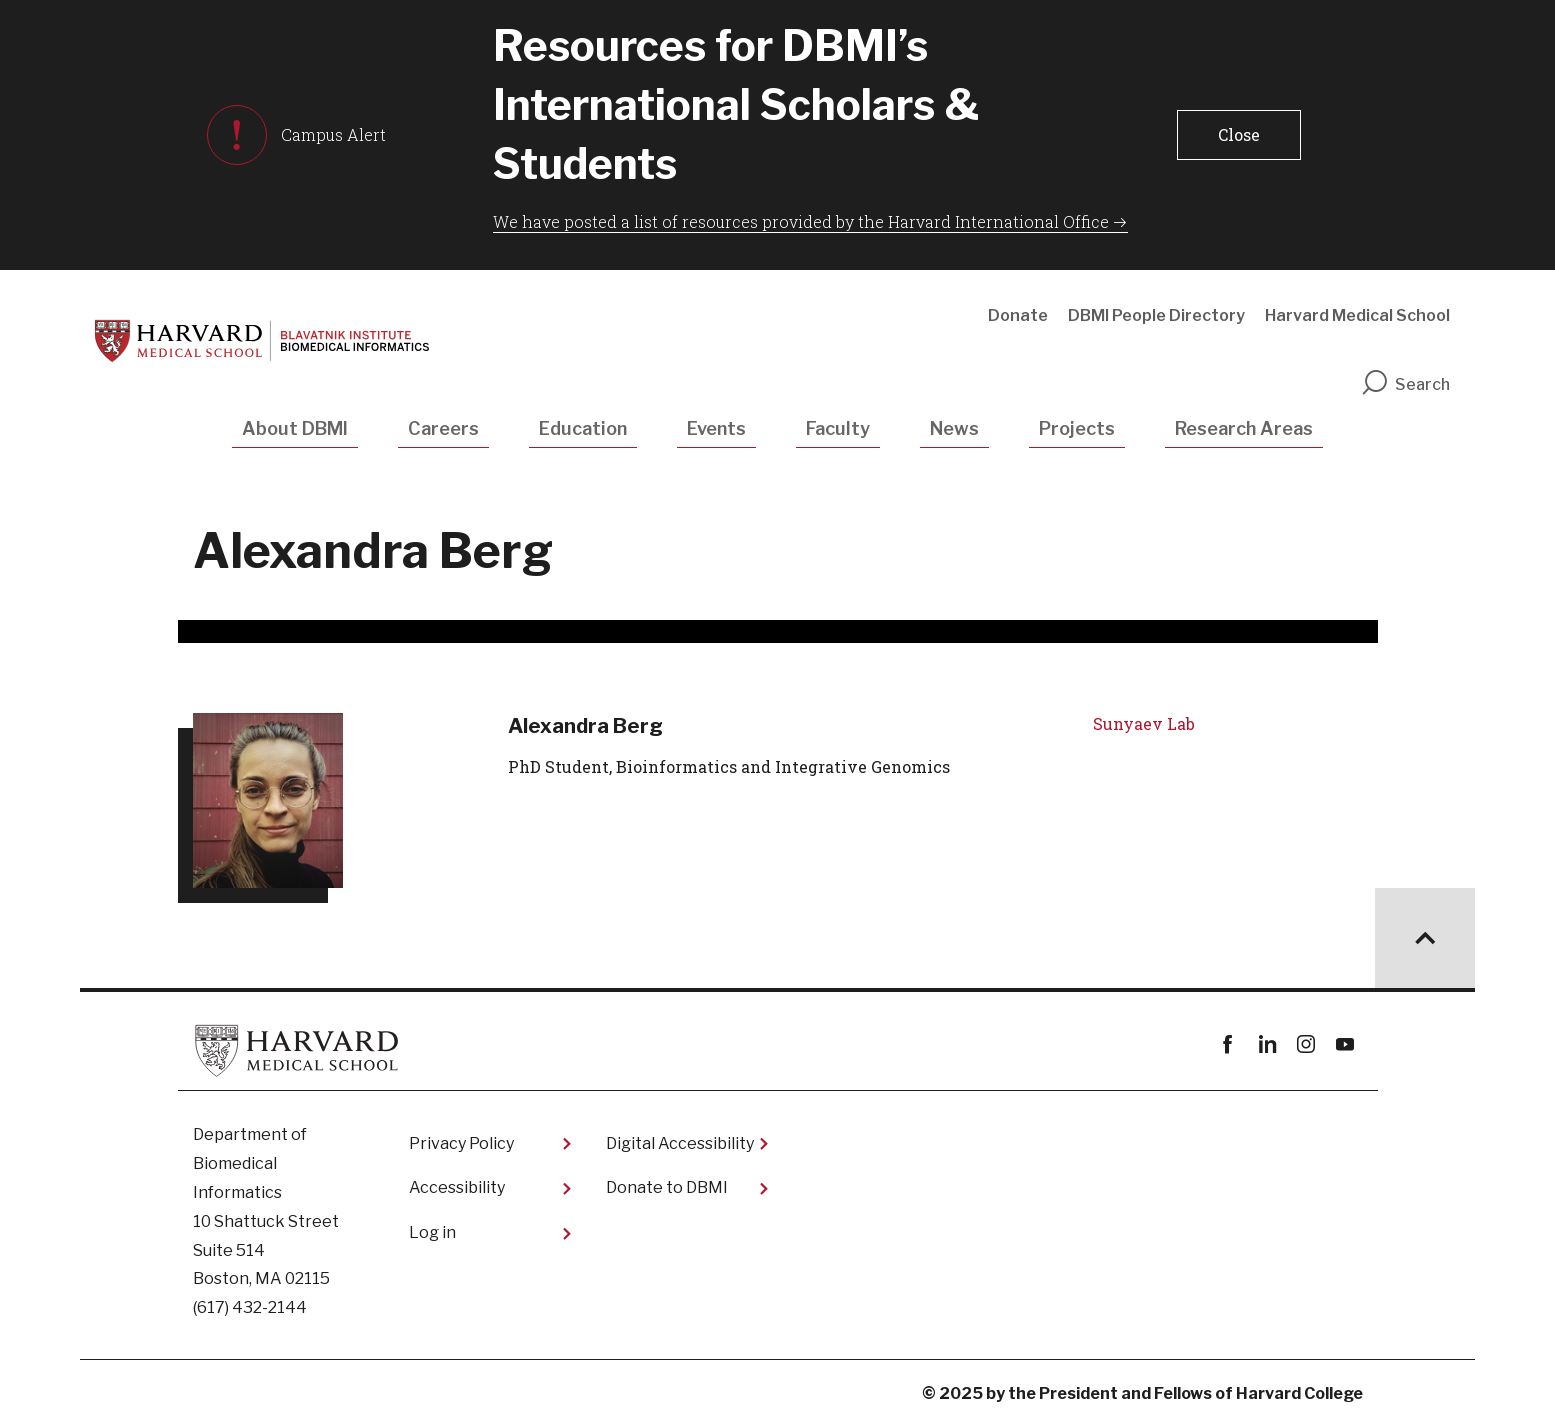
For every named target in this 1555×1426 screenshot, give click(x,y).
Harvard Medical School (1357, 315)
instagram (1306, 1044)
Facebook (1228, 1044)
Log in (432, 1232)
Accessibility (457, 1187)
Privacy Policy (461, 1143)
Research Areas (1244, 428)
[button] (1239, 135)
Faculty (838, 428)
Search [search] (1405, 384)
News (954, 428)
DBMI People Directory (1156, 315)
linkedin (1267, 1044)
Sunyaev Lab (1144, 723)
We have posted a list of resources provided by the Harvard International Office (801, 221)
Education (583, 428)
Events (716, 428)
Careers (443, 428)
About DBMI (295, 428)
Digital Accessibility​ (680, 1143)
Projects (1077, 428)
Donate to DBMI (667, 1187)
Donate (1018, 315)
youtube (1345, 1044)
